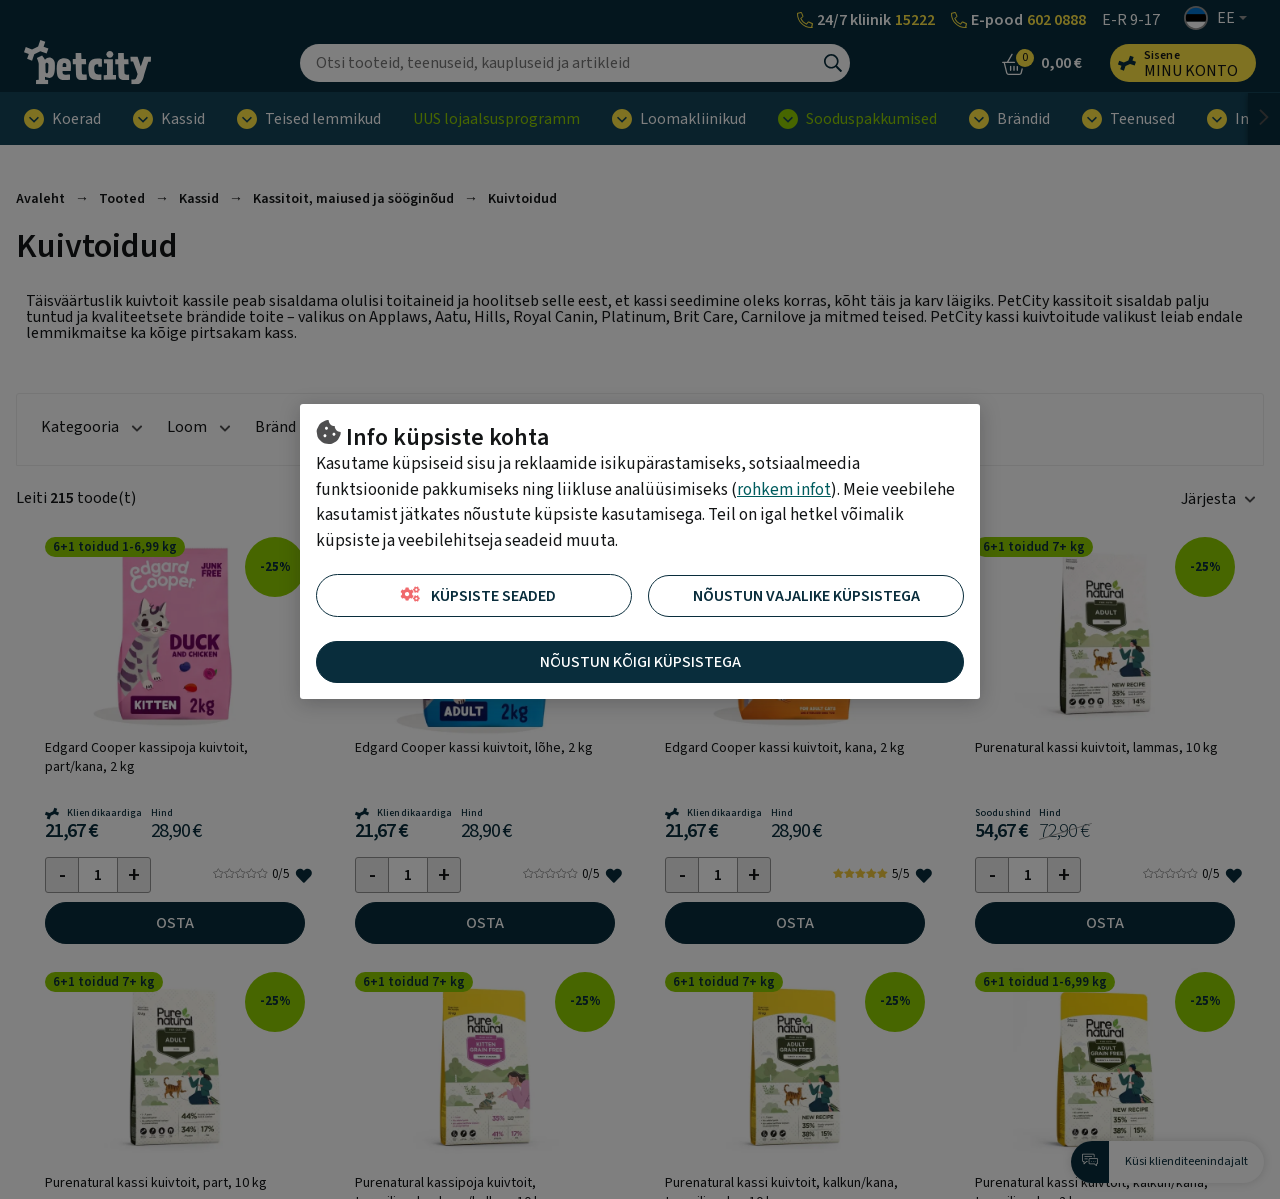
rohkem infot (784, 490)
